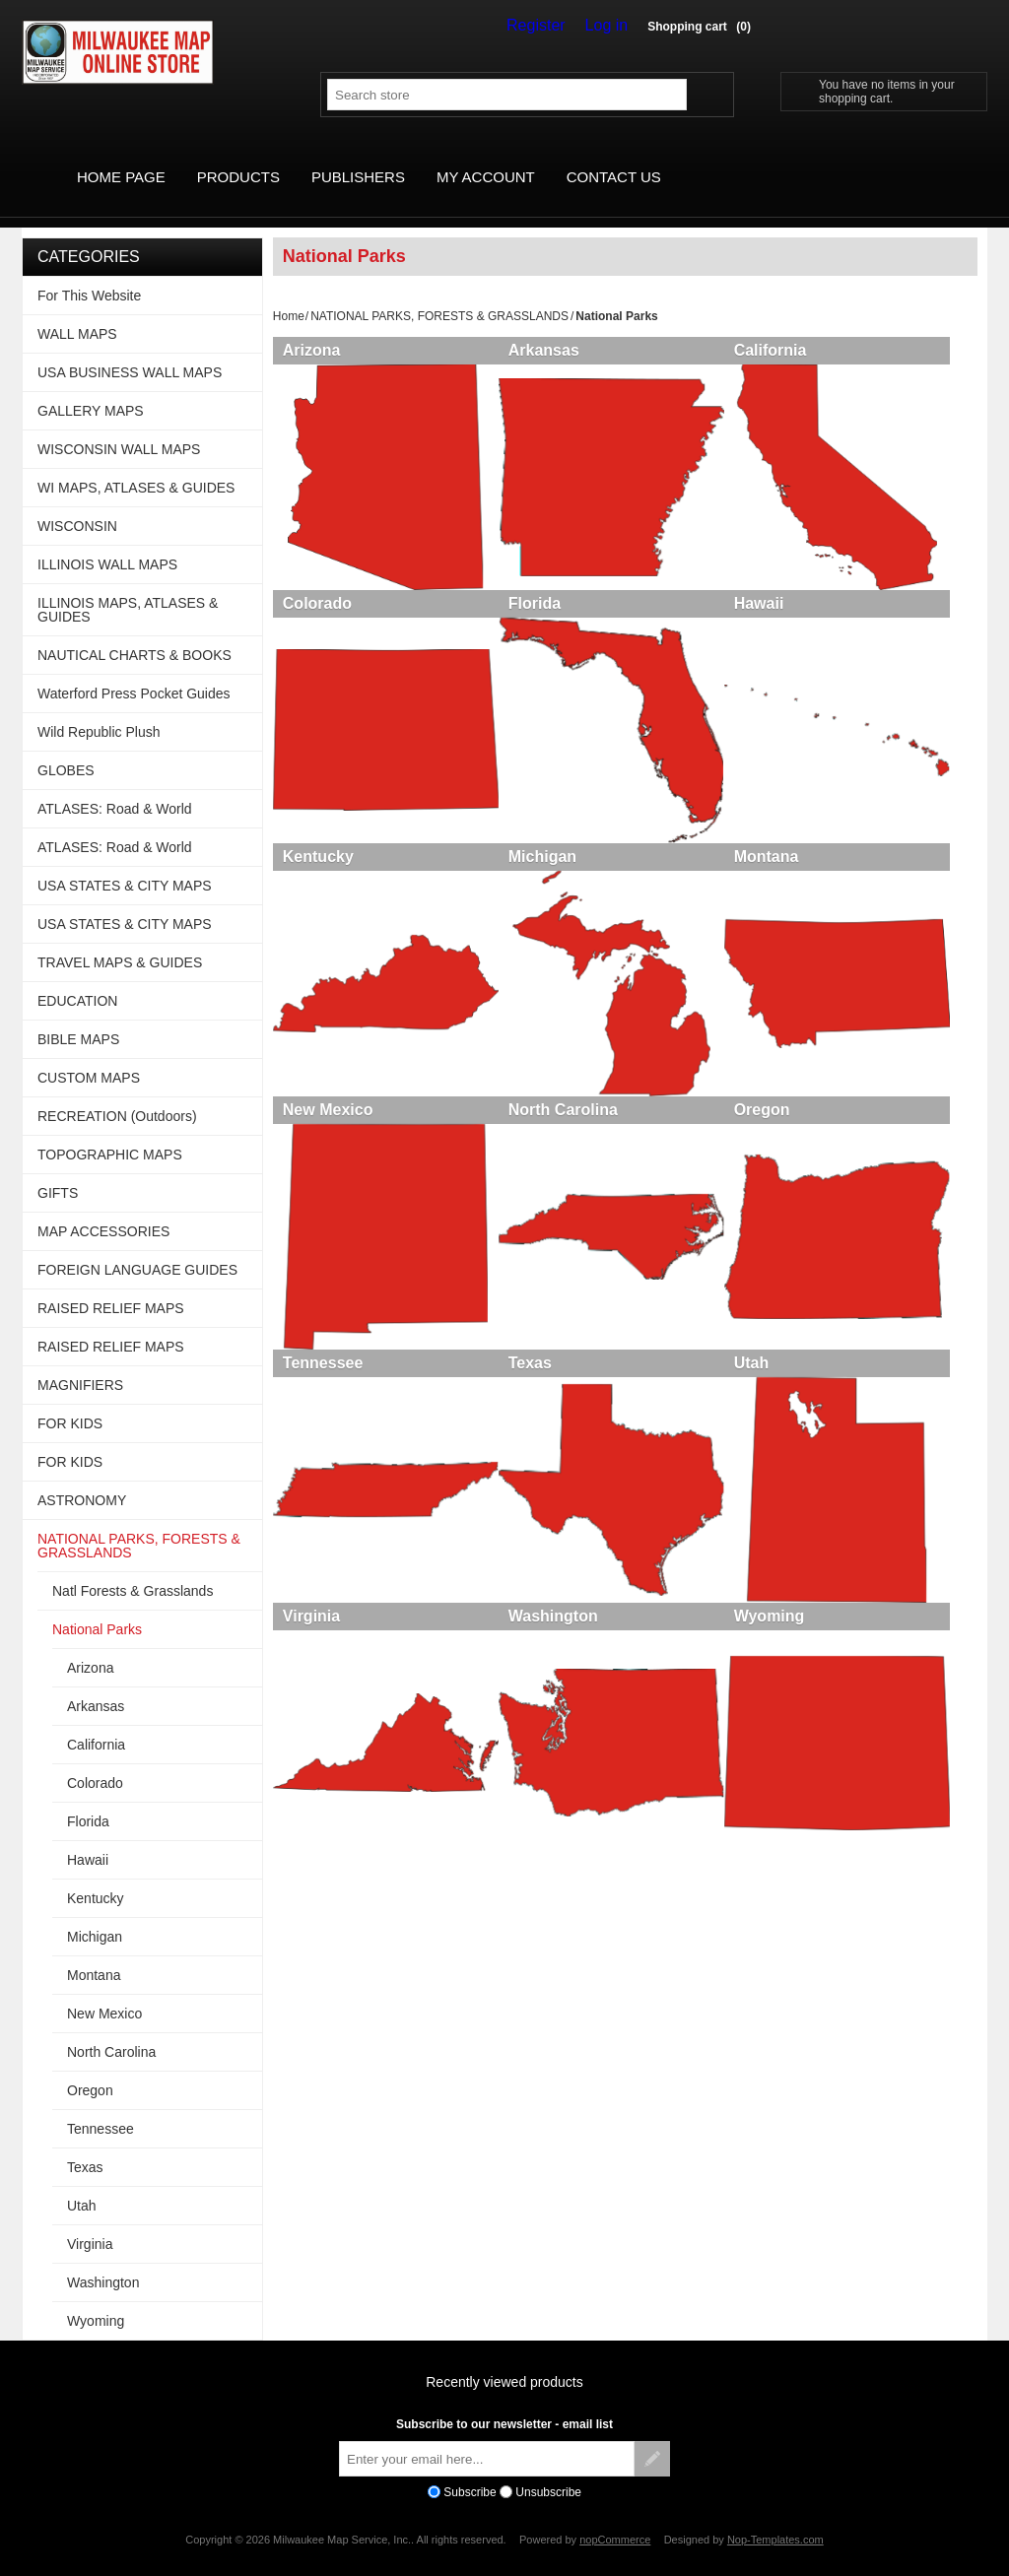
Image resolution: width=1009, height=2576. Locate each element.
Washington (560, 1627)
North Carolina (570, 1107)
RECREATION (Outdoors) (117, 1093)
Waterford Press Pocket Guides (134, 671)
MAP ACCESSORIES (103, 1209)
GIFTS (57, 1170)
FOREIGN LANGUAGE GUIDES (137, 1247)
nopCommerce (614, 2517)
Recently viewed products (504, 2359)
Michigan (549, 847)
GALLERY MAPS (90, 388)
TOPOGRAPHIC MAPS (109, 1132)
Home (288, 293)
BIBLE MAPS (78, 1016)
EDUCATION (77, 978)
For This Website (89, 273)
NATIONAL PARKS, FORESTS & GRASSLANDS (439, 293)
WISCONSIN (77, 503)
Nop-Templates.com (775, 2517)
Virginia (311, 1627)
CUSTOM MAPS (88, 1055)
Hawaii (773, 587)
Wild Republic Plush (99, 709)
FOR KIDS (69, 1401)
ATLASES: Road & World (114, 786)
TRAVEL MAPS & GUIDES (119, 940)
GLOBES (66, 748)
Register (549, 26)
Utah (765, 1367)
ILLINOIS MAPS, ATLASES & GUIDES (127, 587)
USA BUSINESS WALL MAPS (129, 350)
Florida (541, 587)
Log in (611, 26)
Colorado (317, 587)
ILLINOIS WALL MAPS (107, 542)
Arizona (312, 327)
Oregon (776, 1107)
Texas (537, 1367)
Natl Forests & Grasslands (132, 1568)
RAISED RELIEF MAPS (110, 1285)
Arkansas (550, 327)
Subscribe (469, 2470)
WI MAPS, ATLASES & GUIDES (136, 465)
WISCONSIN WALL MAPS (118, 426)
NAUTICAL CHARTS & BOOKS (134, 632)
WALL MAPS (77, 311)
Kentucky (318, 847)
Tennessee (323, 1367)
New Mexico (328, 1107)
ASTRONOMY (81, 1478)
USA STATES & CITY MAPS (124, 863)
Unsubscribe (548, 2470)
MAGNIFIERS (80, 1362)
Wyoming (783, 1627)
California (784, 327)
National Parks (97, 1607)
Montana (780, 847)
